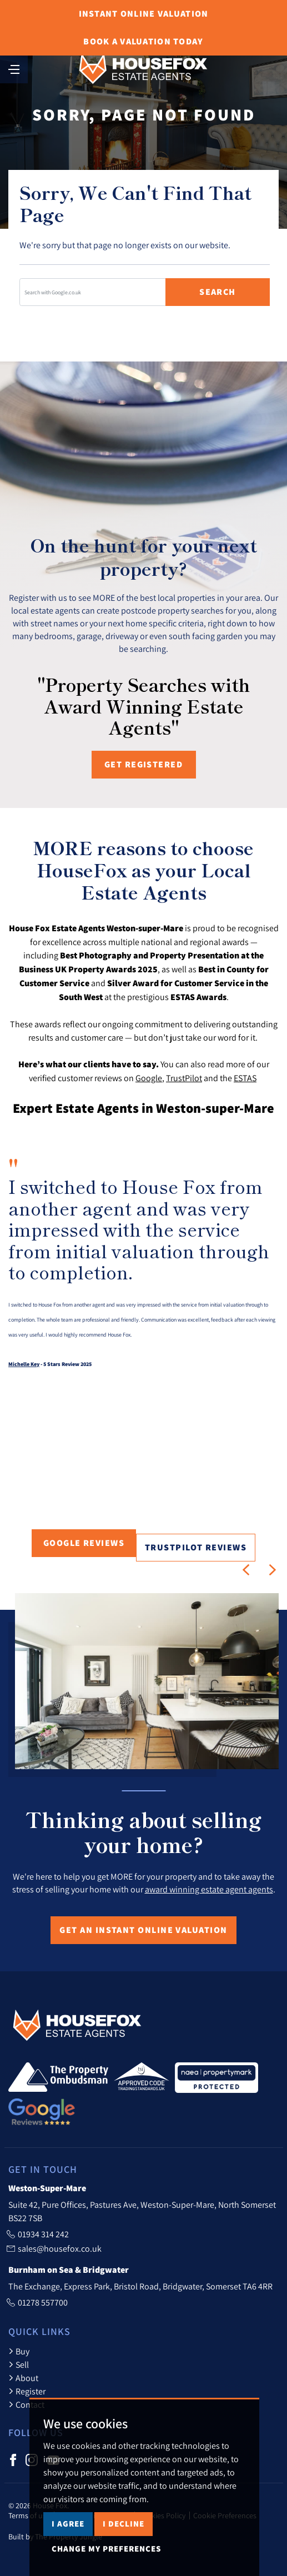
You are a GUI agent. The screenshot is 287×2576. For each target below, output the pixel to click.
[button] (245, 1569)
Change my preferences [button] (106, 2548)
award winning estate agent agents (209, 1889)
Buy (18, 2351)
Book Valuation (143, 41)
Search (217, 292)
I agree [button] (68, 2523)
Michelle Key (23, 1364)
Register (27, 2391)
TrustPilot (184, 1077)
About (23, 2377)
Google (148, 1077)
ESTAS (245, 1077)
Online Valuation (144, 13)
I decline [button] (123, 2523)
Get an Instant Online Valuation (143, 1930)
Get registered (143, 764)
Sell (18, 2364)
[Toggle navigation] (13, 68)
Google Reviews (83, 1543)
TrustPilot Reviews (195, 1547)
